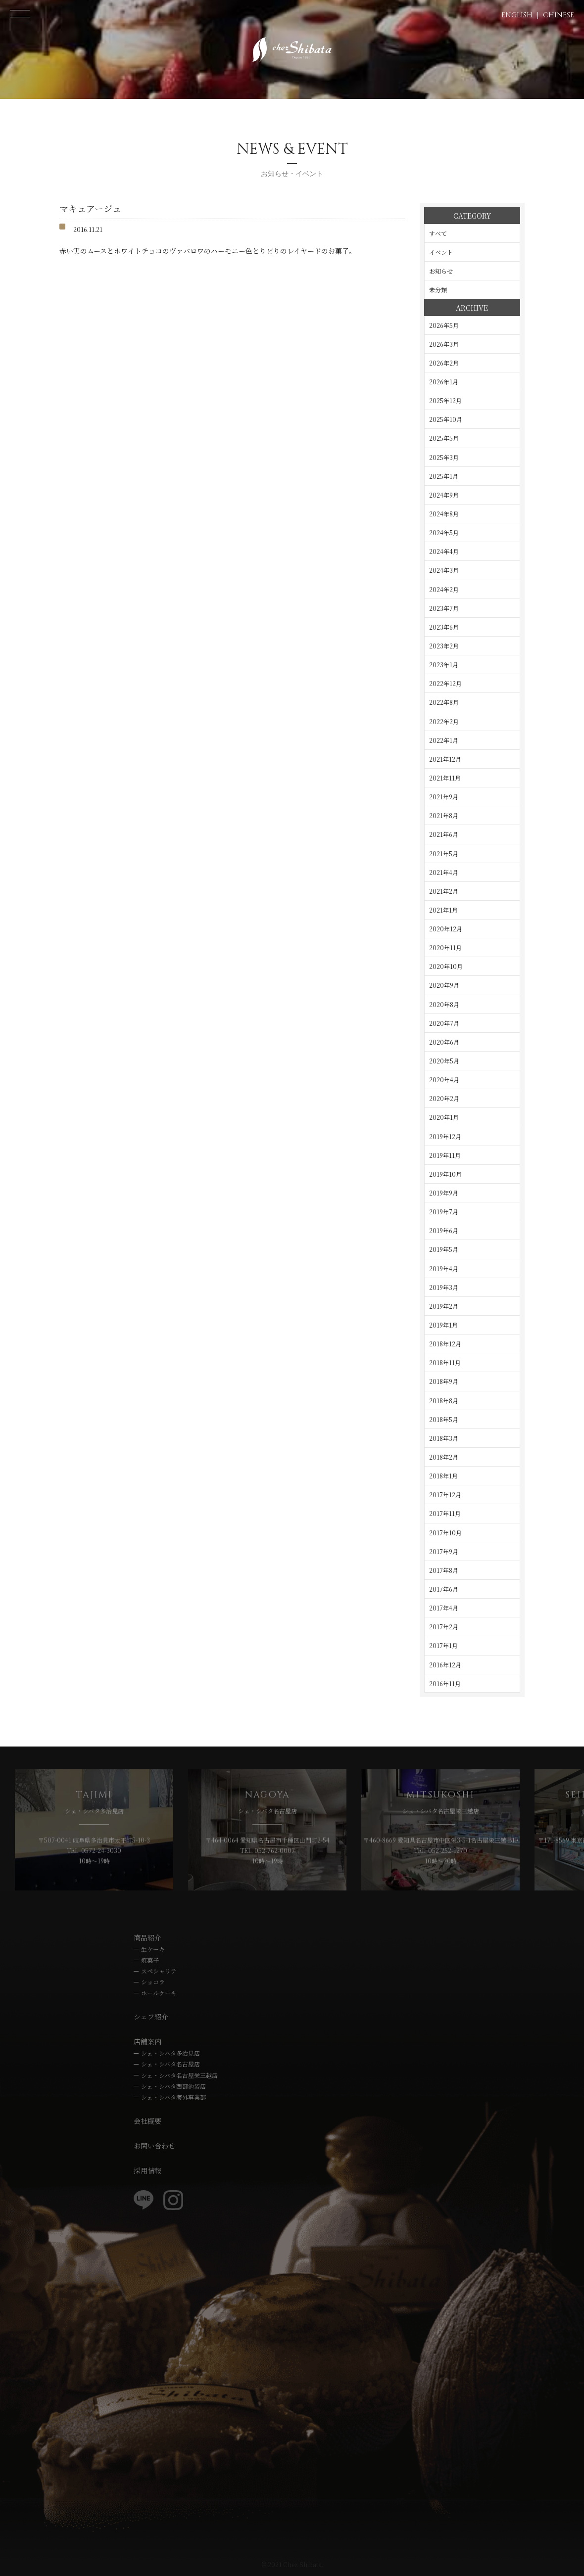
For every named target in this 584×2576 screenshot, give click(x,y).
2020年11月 (445, 947)
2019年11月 (445, 1155)
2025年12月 (445, 400)
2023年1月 (443, 664)
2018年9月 (443, 1381)
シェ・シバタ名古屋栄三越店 (179, 2075)
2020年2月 (444, 1098)
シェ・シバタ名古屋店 (170, 2064)
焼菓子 (150, 1960)
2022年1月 (443, 740)
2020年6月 (444, 1042)
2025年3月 (444, 457)
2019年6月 (443, 1230)
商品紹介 (147, 1937)
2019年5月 (443, 1249)
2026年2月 (444, 363)
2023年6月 (444, 627)
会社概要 (147, 2121)
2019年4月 (443, 1268)
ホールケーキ (159, 1992)
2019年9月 (443, 1193)
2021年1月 (443, 910)
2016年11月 (445, 1683)
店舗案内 (147, 2041)
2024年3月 (444, 570)
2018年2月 (443, 1457)
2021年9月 (443, 796)
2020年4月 (444, 1079)
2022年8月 (444, 702)
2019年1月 (443, 1325)
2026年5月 (444, 325)
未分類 (438, 289)
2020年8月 (444, 1004)
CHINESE (558, 15)
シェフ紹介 (151, 2017)
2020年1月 (444, 1117)
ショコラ (153, 1982)
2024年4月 (444, 551)
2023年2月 (444, 646)
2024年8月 (444, 513)
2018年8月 (443, 1400)
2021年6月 (443, 834)
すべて (438, 233)
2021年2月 (443, 891)
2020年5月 (444, 1061)
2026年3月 (444, 344)
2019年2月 (443, 1306)
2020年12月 (445, 928)
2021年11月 (445, 778)
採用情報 (147, 2170)
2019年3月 (443, 1287)
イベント (441, 252)
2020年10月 (446, 966)
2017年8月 (443, 1570)
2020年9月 (444, 985)
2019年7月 (443, 1211)
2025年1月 (443, 476)
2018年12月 (445, 1343)
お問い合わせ (154, 2146)
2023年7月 (444, 608)
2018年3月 (443, 1438)
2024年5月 (444, 532)
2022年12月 (445, 683)
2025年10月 (445, 419)
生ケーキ (153, 1949)
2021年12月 (445, 759)
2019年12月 (445, 1136)
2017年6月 (443, 1589)
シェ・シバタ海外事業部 (173, 2097)
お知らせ (441, 271)
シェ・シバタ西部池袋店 (173, 2086)
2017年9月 (443, 1551)
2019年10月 (445, 1174)
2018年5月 (443, 1419)
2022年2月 (444, 721)
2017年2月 (443, 1626)
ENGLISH (517, 15)
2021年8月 (443, 815)
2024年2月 (444, 589)
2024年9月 (444, 495)
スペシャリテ (159, 1971)
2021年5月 (443, 853)
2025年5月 (444, 438)
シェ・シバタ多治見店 (170, 2053)
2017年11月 (445, 1513)
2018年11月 (445, 1362)
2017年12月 (445, 1494)
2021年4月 (443, 872)
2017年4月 (443, 1608)
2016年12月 (445, 1664)
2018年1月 (443, 1476)
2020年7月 (444, 1023)
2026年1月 (443, 381)
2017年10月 (445, 1532)
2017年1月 (443, 1645)
